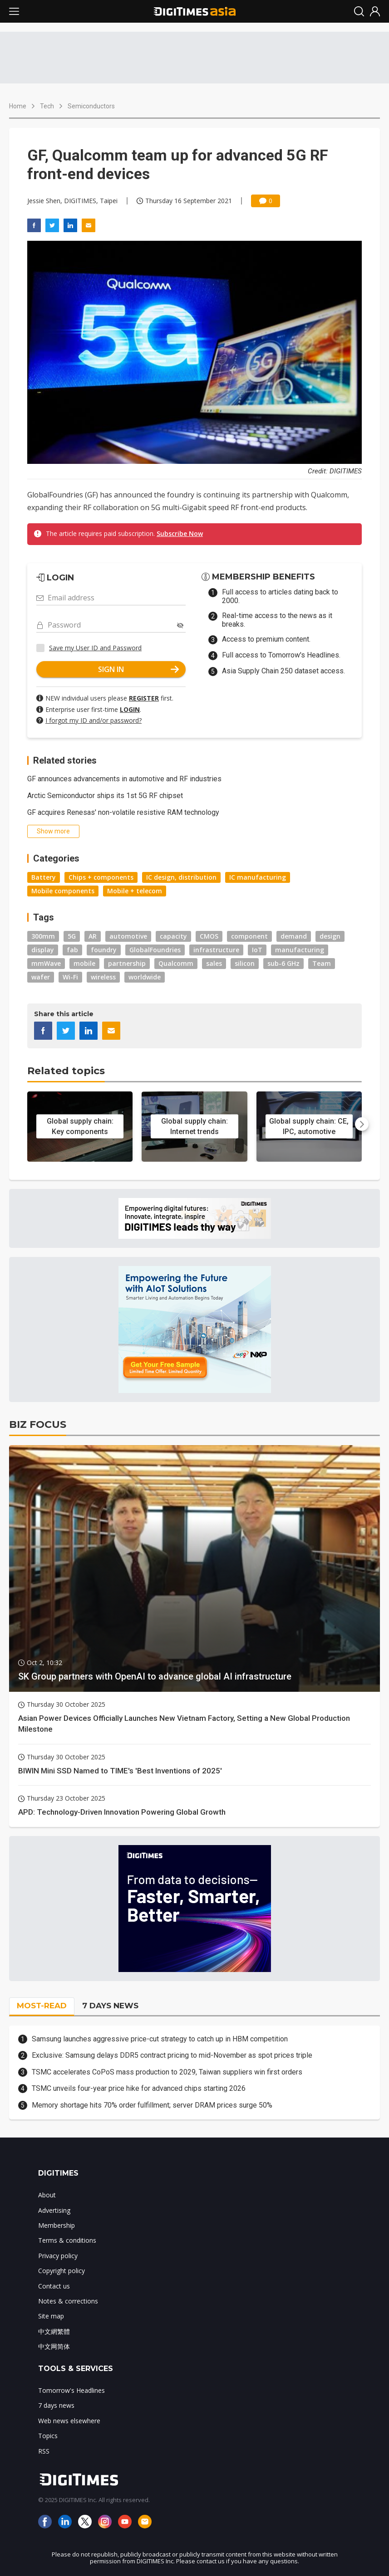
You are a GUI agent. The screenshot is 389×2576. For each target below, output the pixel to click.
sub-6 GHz (283, 963)
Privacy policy (58, 2255)
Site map (51, 2316)
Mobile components (62, 890)
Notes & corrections (68, 2301)
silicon (245, 963)
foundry (104, 949)
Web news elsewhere (69, 2420)
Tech (47, 106)
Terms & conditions (67, 2240)
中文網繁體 (54, 2331)
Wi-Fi (70, 977)
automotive (128, 936)
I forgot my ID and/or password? (93, 720)
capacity (173, 936)
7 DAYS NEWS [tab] (110, 2005)
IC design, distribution (181, 877)
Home (17, 106)
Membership (56, 2225)
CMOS (209, 936)
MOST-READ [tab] (42, 2005)
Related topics (66, 1071)
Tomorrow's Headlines (71, 2390)
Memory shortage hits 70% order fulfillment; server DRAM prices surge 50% (152, 2105)
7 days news (56, 2405)
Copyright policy (61, 2270)
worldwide (144, 977)
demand (294, 936)
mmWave (46, 963)
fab (72, 949)
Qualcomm (175, 963)
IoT (257, 949)
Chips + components (101, 877)
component (249, 936)
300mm (43, 936)
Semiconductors (91, 106)
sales (214, 963)
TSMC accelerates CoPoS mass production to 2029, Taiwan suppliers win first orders (167, 2072)
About (47, 2195)
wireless (103, 977)
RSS (43, 2451)
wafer (40, 977)
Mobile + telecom (134, 890)
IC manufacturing (257, 877)
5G (72, 936)
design (330, 936)
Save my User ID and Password (95, 647)
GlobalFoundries (155, 949)
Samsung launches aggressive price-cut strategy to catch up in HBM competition (160, 2039)
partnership (127, 963)
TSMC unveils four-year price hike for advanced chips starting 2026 (139, 2088)
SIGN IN (138, 669)
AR (93, 936)
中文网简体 (54, 2346)
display (42, 949)
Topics (48, 2435)
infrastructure (216, 949)
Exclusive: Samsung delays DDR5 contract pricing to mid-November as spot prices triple (172, 2055)
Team (321, 963)
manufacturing (299, 949)
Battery (43, 877)
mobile (84, 963)
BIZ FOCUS (37, 1424)
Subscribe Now (180, 533)
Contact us (54, 2286)
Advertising (54, 2210)
